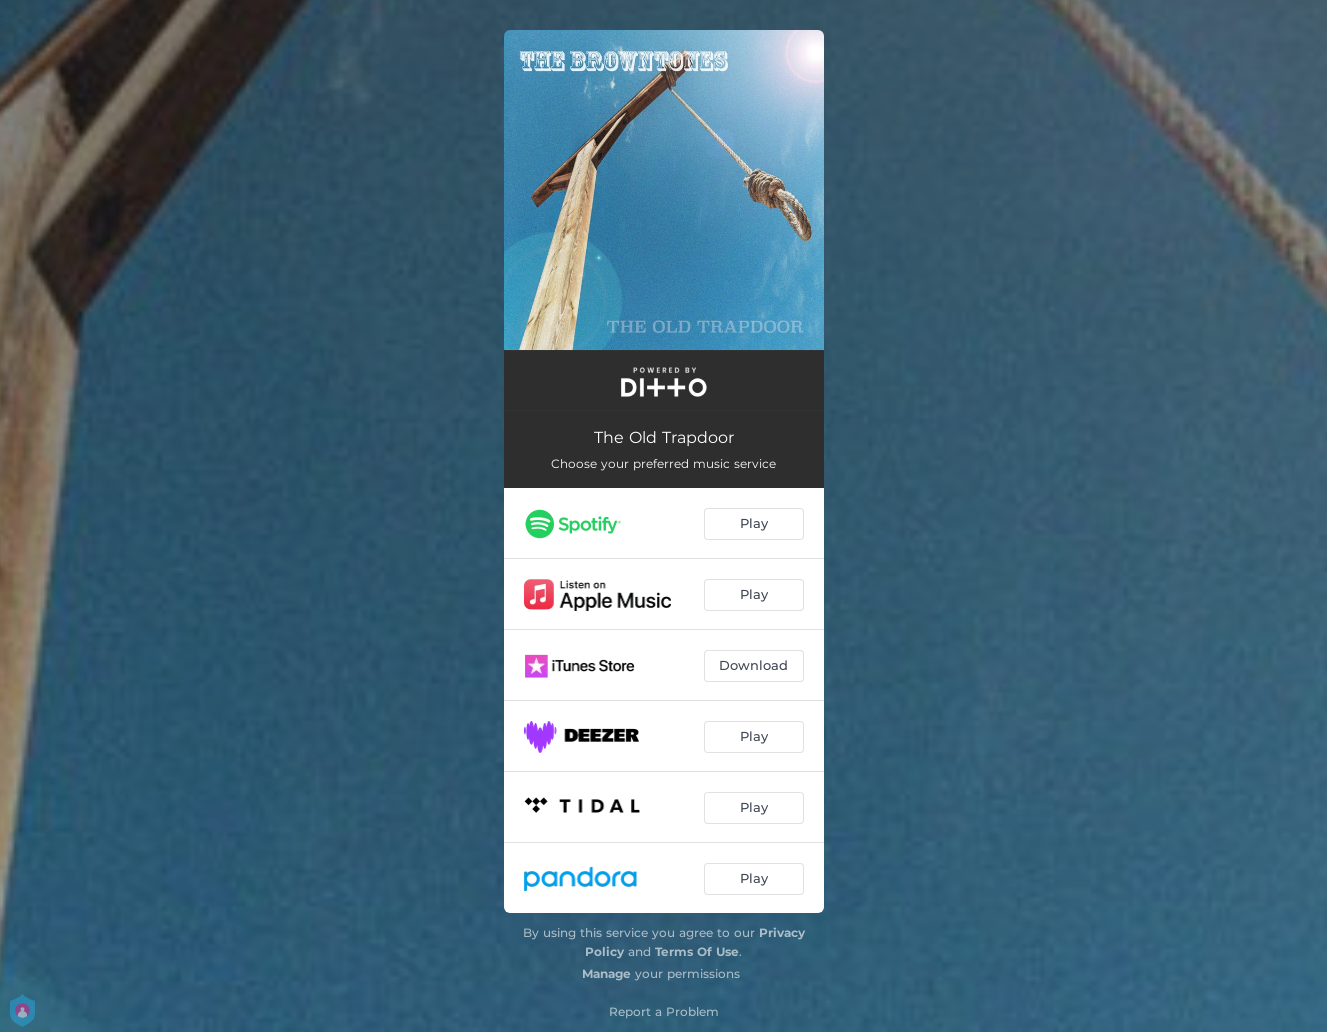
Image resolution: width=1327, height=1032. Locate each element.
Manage (606, 973)
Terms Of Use (697, 951)
